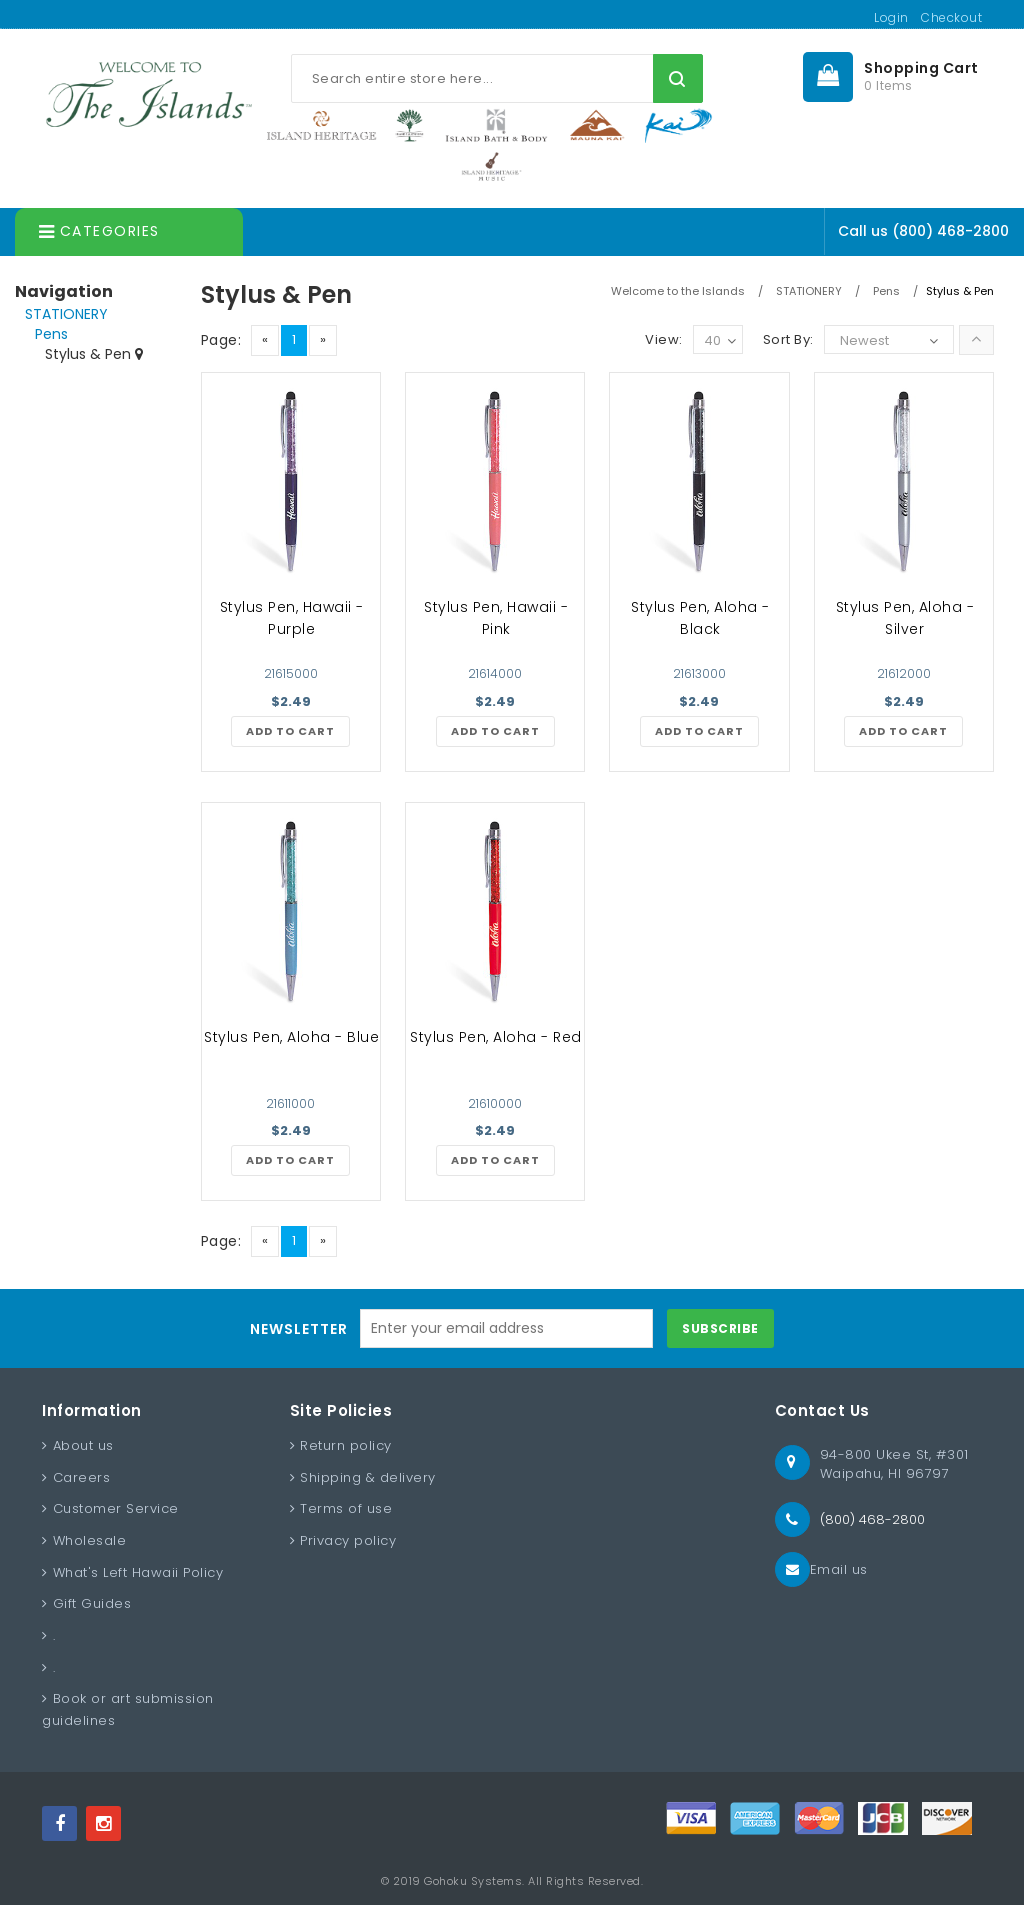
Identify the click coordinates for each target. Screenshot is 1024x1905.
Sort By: (788, 339)
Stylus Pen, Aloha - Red (496, 1037)
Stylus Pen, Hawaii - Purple (292, 618)
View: (664, 339)
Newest (864, 340)
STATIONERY (66, 314)
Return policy (346, 1445)
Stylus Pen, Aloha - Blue (291, 1037)
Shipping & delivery (368, 1477)
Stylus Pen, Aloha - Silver (905, 618)
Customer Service (116, 1508)
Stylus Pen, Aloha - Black (700, 618)
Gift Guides (92, 1603)
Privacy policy (348, 1540)
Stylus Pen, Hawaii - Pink (496, 618)
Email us (839, 1569)
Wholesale (90, 1540)
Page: (221, 340)
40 (720, 341)
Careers (82, 1477)
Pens (51, 334)
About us (83, 1445)
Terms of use (346, 1508)
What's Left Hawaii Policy (138, 1572)
